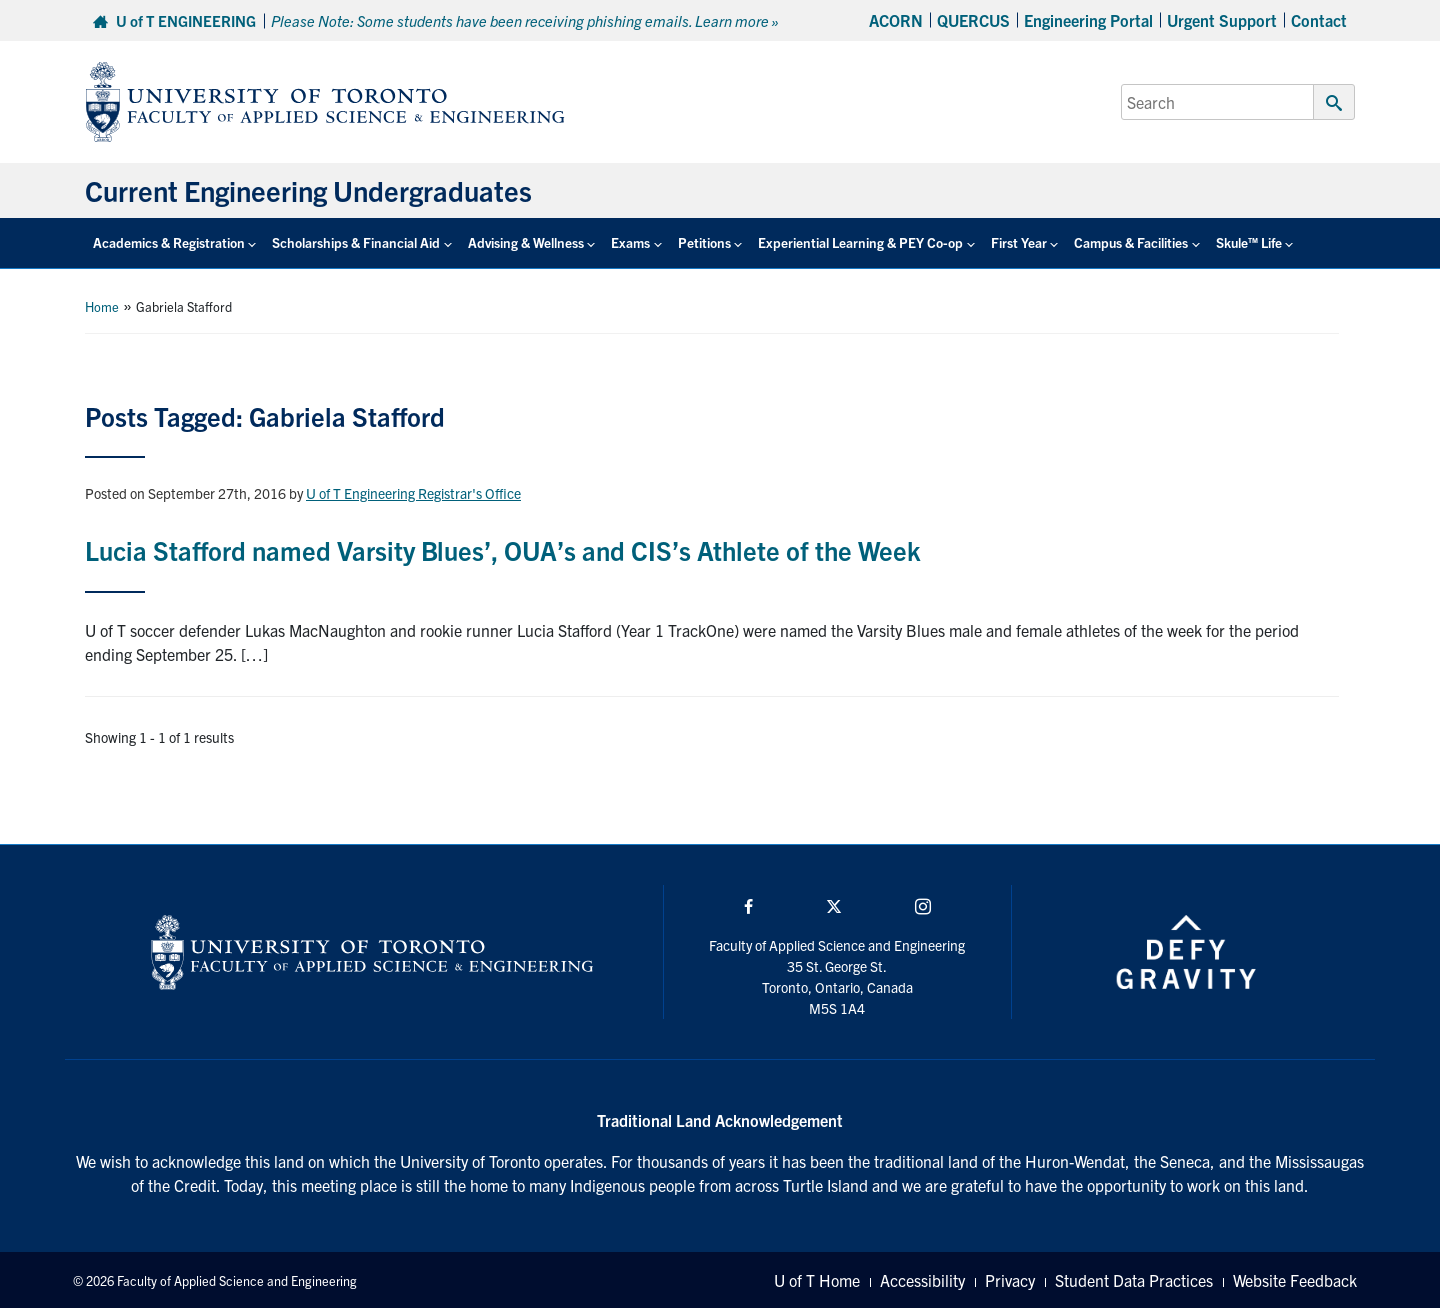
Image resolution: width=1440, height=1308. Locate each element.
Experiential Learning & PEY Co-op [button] (860, 242)
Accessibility (922, 1280)
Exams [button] (630, 242)
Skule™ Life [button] (1249, 242)
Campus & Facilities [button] (1131, 242)
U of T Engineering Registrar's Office (413, 493)
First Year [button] (1019, 242)
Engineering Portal (1088, 20)
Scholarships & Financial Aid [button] (356, 242)
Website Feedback (1295, 1280)
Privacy (1010, 1280)
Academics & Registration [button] (169, 242)
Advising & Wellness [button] (526, 242)
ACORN (896, 20)
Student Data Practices (1134, 1280)
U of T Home (817, 1280)
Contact (1319, 20)
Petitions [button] (704, 242)
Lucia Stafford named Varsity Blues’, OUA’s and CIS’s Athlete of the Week (503, 549)
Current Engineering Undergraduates (308, 190)
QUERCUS (973, 20)
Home (102, 306)
